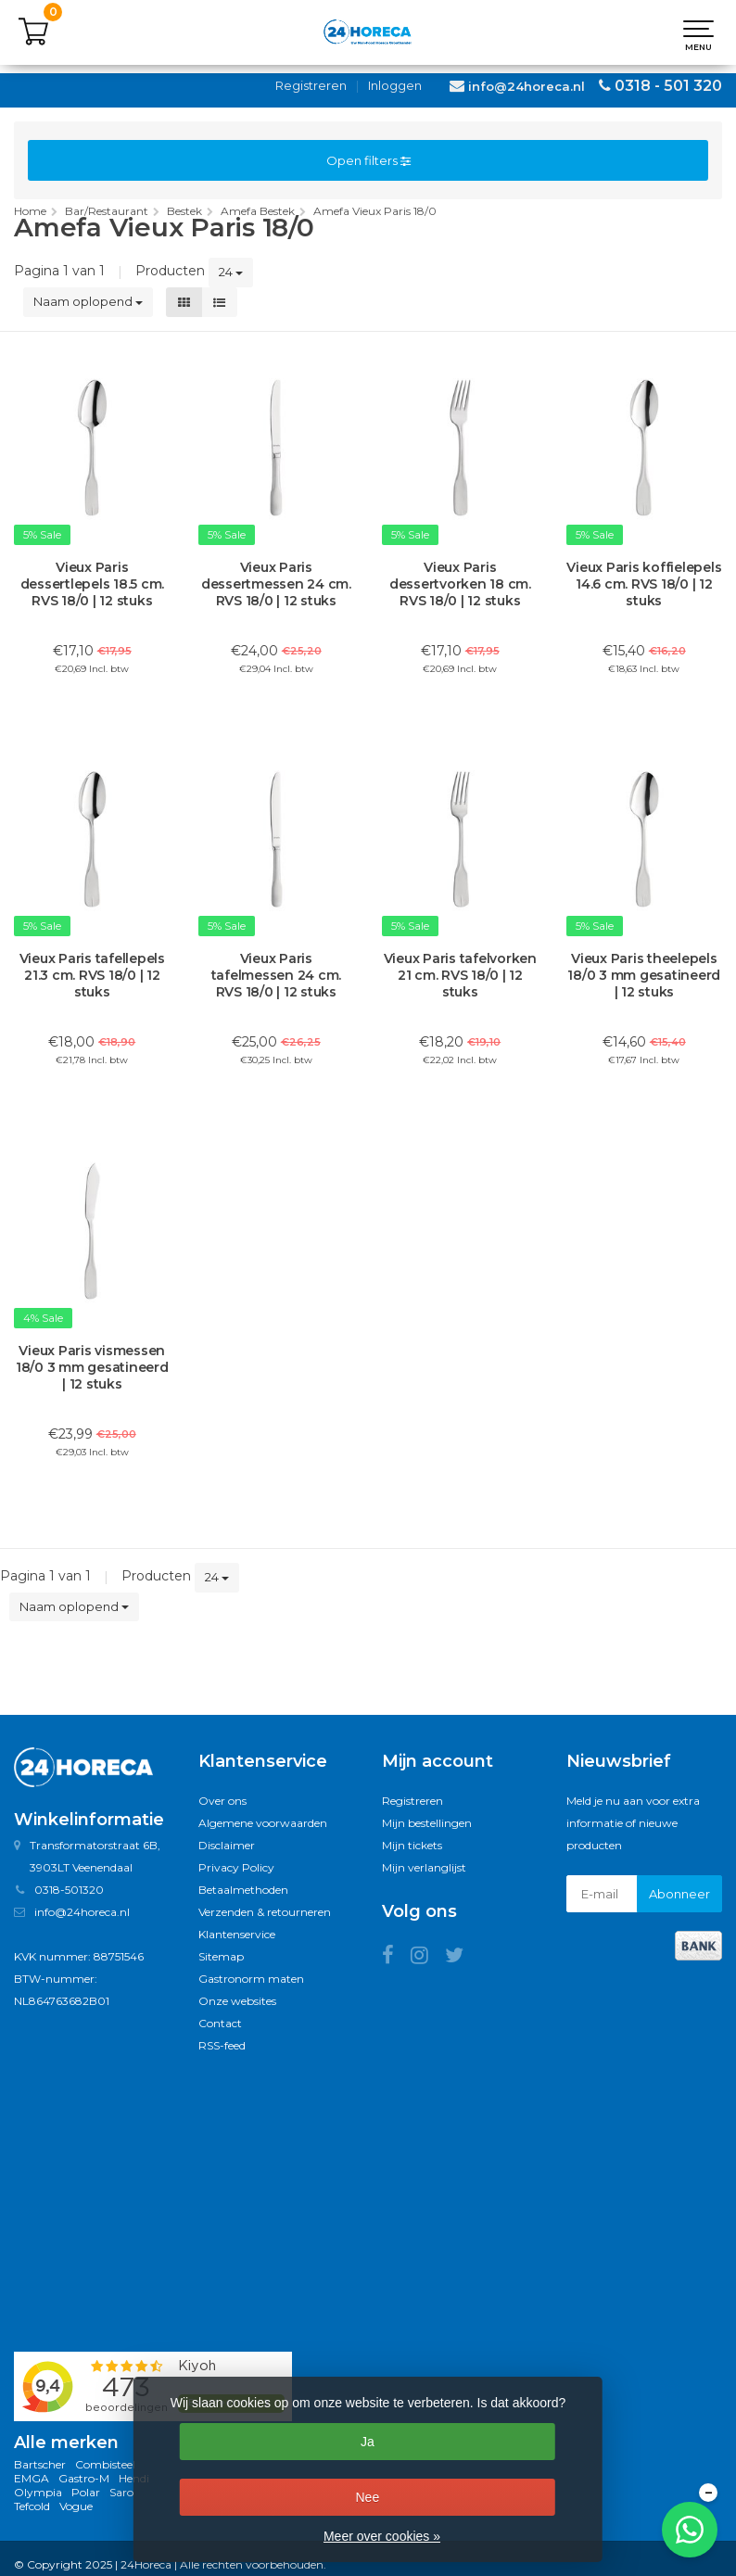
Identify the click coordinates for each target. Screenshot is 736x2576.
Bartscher (40, 2464)
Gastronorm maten (251, 1979)
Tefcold (32, 2506)
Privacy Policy (236, 1867)
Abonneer (679, 1893)
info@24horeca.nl (526, 86)
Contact (220, 2023)
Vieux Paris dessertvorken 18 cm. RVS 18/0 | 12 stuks (460, 584)
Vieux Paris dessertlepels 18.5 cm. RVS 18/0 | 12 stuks (92, 584)
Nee (367, 2497)
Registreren (311, 85)
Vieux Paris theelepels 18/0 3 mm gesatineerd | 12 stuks (643, 975)
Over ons (222, 1801)
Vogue (76, 2506)
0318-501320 (69, 1890)
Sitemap (221, 1956)
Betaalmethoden (243, 1890)
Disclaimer (226, 1845)
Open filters (368, 160)
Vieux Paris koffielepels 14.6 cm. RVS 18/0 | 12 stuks (643, 584)
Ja (367, 2441)
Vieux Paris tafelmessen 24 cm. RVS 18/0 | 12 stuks (276, 975)
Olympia (38, 2492)
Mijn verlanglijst (424, 1867)
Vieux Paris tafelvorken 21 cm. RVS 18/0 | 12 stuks (460, 975)
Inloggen (395, 85)
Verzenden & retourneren (264, 1912)
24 (231, 271)
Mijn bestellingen (427, 1823)
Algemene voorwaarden (262, 1823)
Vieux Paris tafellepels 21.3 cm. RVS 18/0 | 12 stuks (92, 975)
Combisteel (105, 2464)
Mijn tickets (412, 1845)
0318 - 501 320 (668, 86)
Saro (121, 2492)
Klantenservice (236, 1934)
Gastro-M (83, 2478)
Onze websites (237, 2001)
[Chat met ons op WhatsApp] (689, 2529)
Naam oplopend (88, 301)
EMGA (31, 2478)
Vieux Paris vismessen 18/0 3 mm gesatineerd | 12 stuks (92, 1367)
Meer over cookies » (382, 2536)
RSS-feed (222, 2045)
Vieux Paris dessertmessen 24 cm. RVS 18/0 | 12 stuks (276, 584)
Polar (85, 2492)
